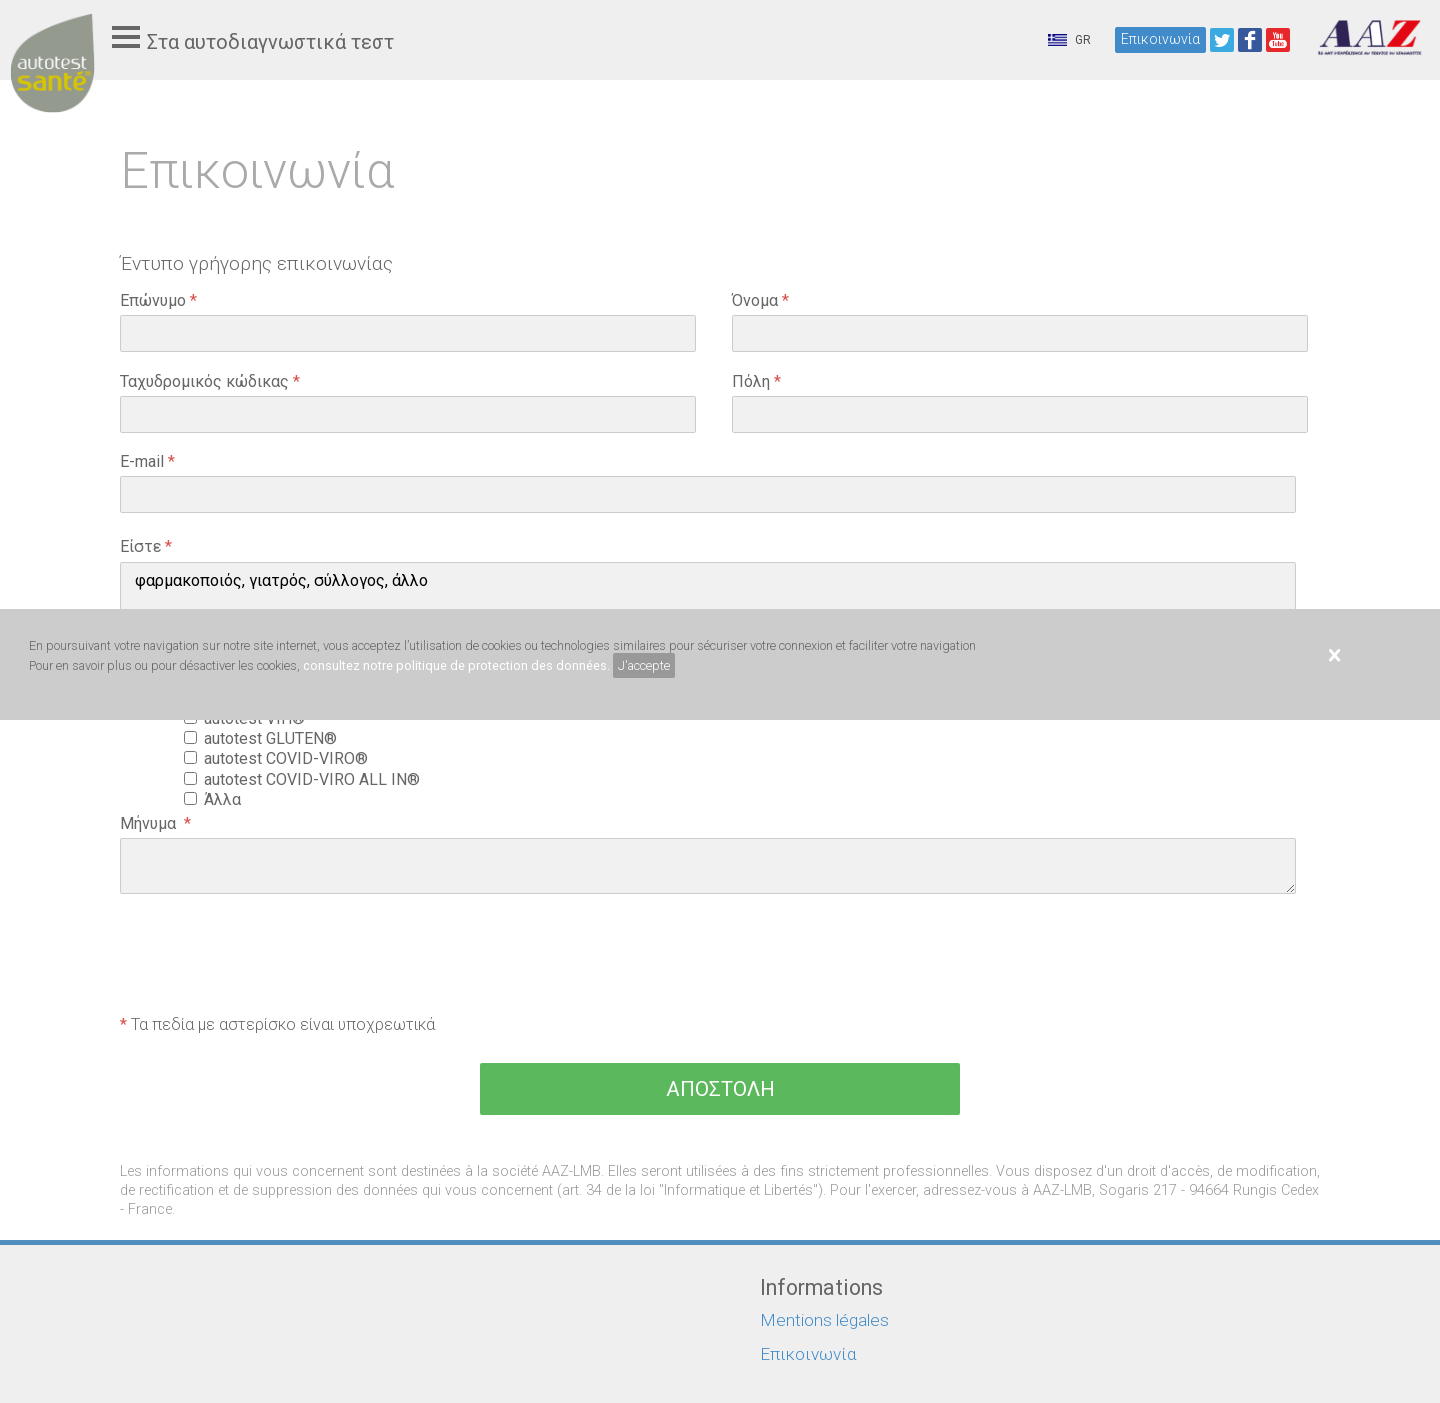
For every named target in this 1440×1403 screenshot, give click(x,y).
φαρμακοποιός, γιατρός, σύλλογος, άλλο (708, 581)
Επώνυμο (158, 300)
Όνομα (760, 300)
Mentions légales (824, 1320)
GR (1069, 40)
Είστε (146, 546)
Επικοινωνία (1160, 39)
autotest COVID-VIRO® (290, 758)
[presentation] (272, 957)
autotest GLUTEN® (274, 738)
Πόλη (756, 381)
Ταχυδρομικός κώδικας (210, 381)
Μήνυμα (155, 823)
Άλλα (226, 799)
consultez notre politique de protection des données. (456, 665)
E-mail (147, 461)
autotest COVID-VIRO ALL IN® (316, 779)
